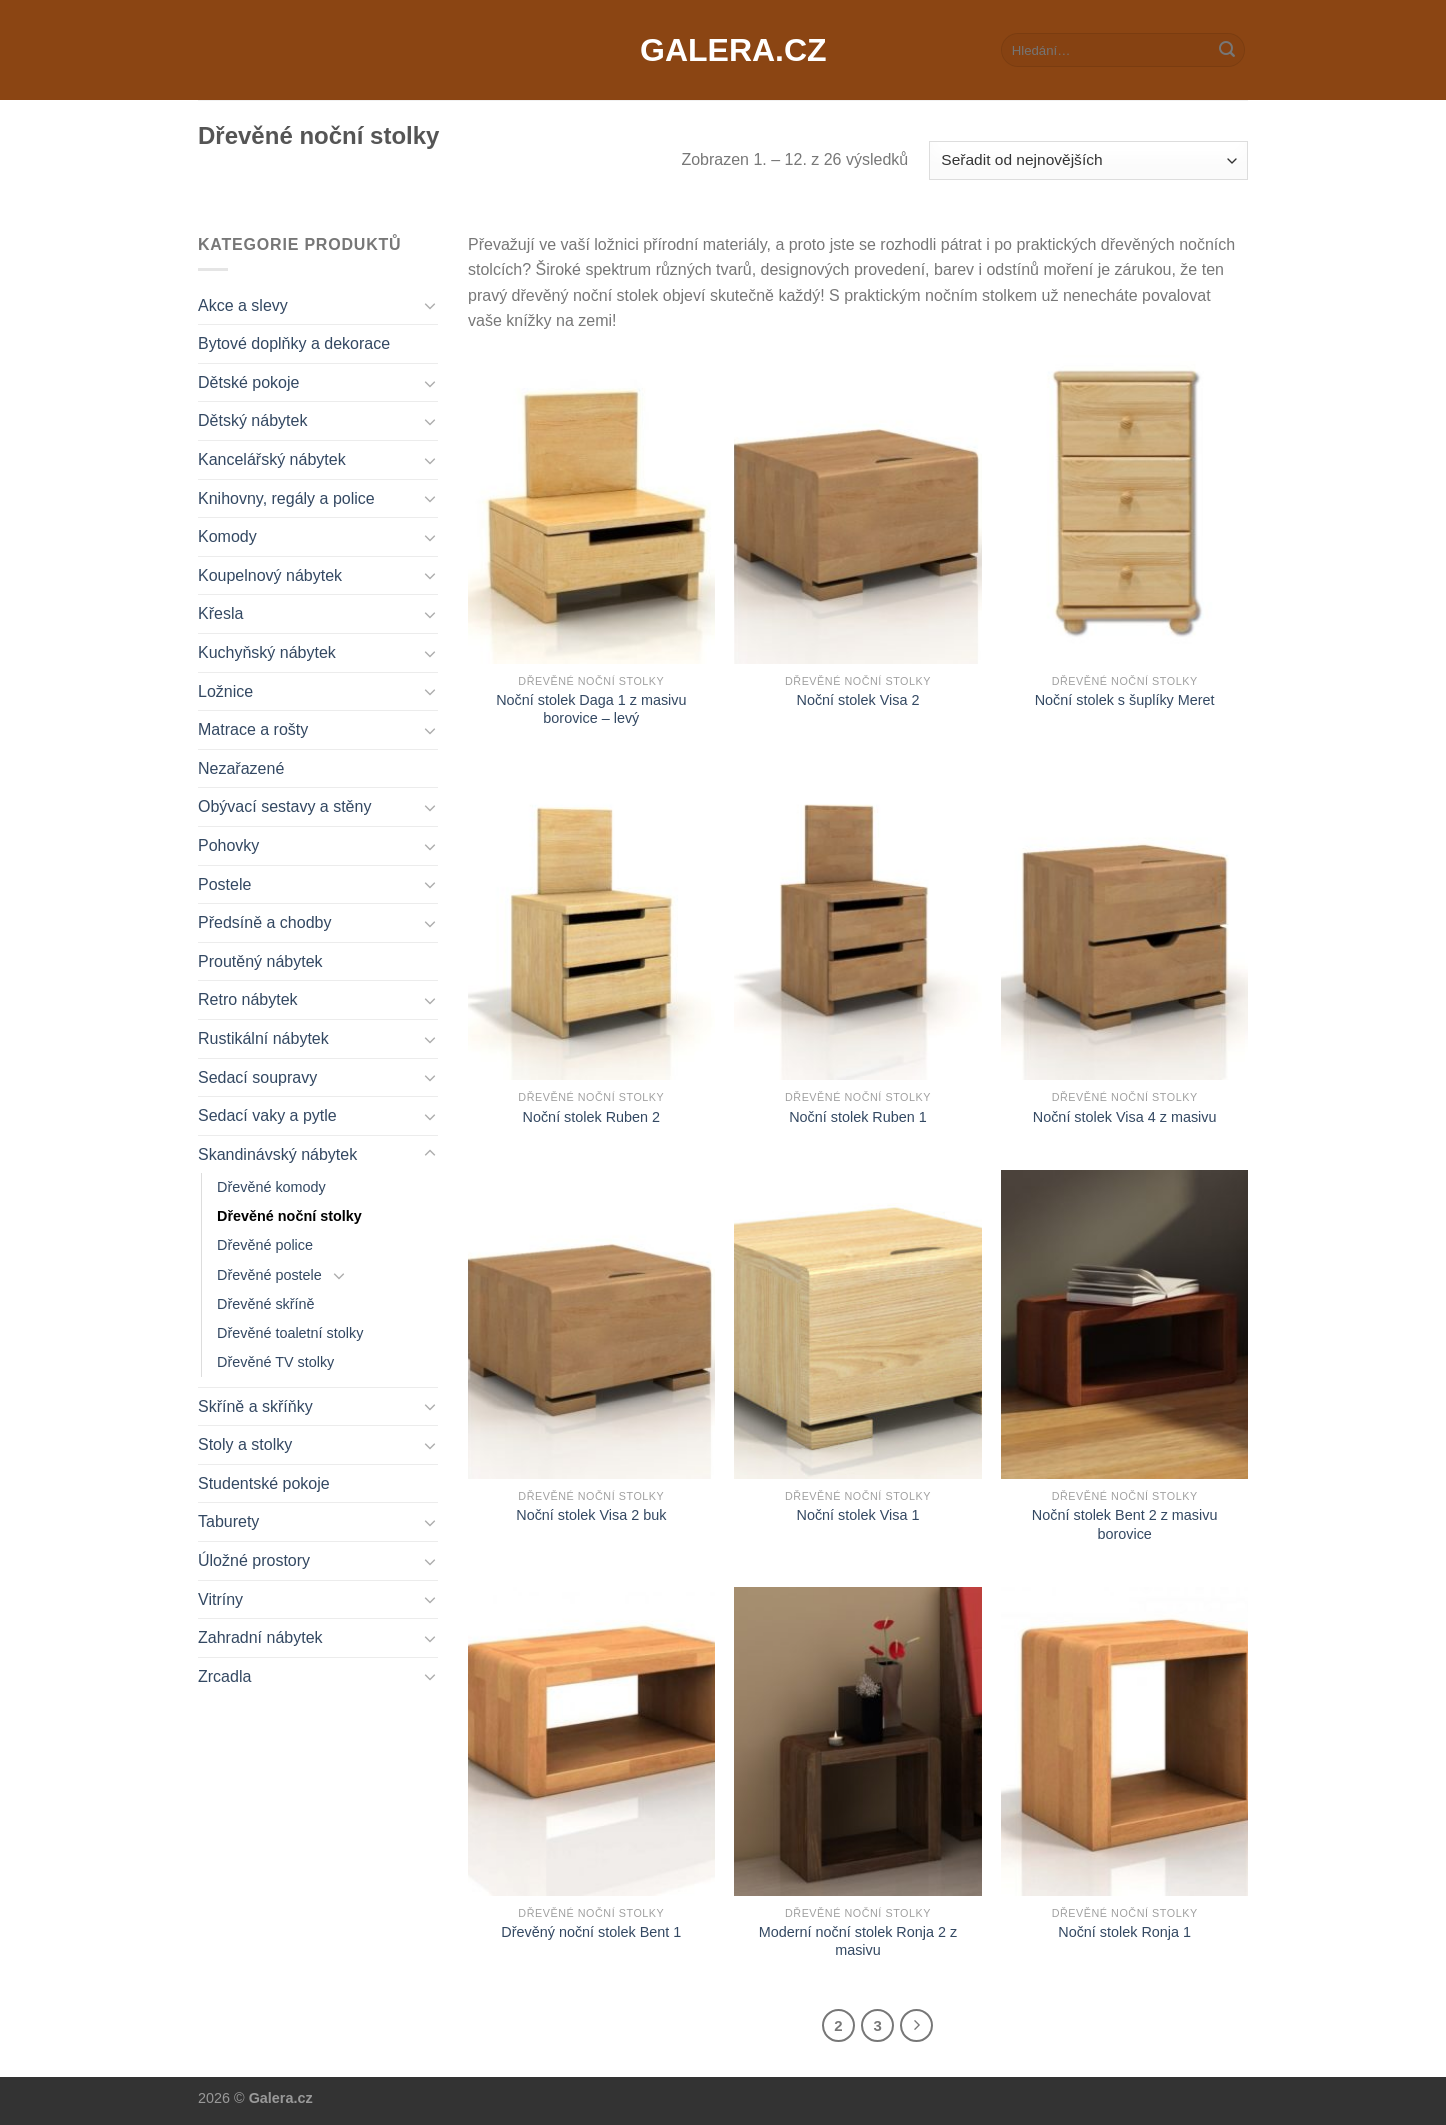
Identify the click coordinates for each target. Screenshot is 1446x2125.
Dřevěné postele (269, 1275)
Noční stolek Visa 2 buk (591, 1515)
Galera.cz (723, 50)
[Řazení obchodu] (1088, 160)
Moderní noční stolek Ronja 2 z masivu (858, 1941)
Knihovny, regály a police (286, 498)
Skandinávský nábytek (277, 1154)
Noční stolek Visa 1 (858, 1515)
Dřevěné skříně (266, 1304)
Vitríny (220, 1599)
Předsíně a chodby (264, 922)
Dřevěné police (265, 1245)
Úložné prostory (254, 1560)
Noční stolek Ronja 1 (1124, 1932)
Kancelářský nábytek (272, 459)
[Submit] (1227, 50)
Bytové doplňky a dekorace (294, 343)
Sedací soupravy (257, 1077)
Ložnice (225, 691)
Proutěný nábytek (260, 961)
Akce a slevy (243, 305)
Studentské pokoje (264, 1483)
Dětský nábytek (252, 420)
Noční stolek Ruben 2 (592, 1117)
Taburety (228, 1521)
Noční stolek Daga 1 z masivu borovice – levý (591, 709)
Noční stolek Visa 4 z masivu (1125, 1117)
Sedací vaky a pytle (267, 1115)
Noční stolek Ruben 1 (858, 1117)
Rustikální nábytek (263, 1038)
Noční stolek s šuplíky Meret (1125, 700)
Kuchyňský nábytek (267, 652)
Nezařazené (241, 768)
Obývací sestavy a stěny (284, 806)
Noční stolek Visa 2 (858, 700)
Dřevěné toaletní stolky (290, 1333)
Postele (224, 884)
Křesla (220, 613)
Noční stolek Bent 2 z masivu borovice (1125, 1524)
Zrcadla (224, 1676)
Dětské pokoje (248, 382)
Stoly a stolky (245, 1444)
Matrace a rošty (253, 729)
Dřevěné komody (271, 1187)
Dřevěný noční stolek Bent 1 (591, 1932)
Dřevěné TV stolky (275, 1362)
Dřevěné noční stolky (289, 1216)
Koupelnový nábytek (270, 575)
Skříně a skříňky (255, 1406)
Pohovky (228, 845)
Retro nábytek (248, 999)
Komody (227, 536)
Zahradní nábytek (260, 1637)
